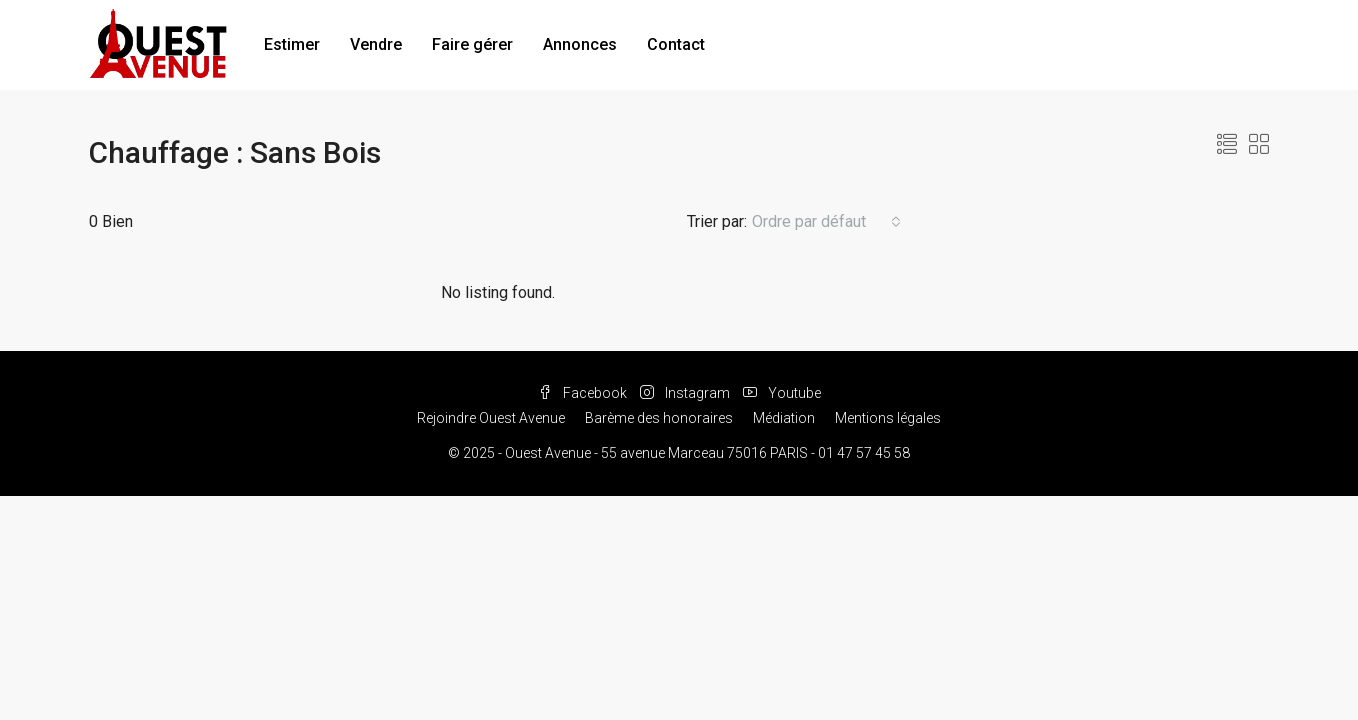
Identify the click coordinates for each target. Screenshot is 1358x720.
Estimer (292, 44)
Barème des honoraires (659, 418)
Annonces (580, 44)
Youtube (782, 393)
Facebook (584, 393)
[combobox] (826, 222)
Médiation (784, 418)
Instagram (686, 393)
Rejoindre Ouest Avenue (491, 418)
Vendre (376, 44)
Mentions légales (888, 418)
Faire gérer (472, 44)
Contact (676, 44)
